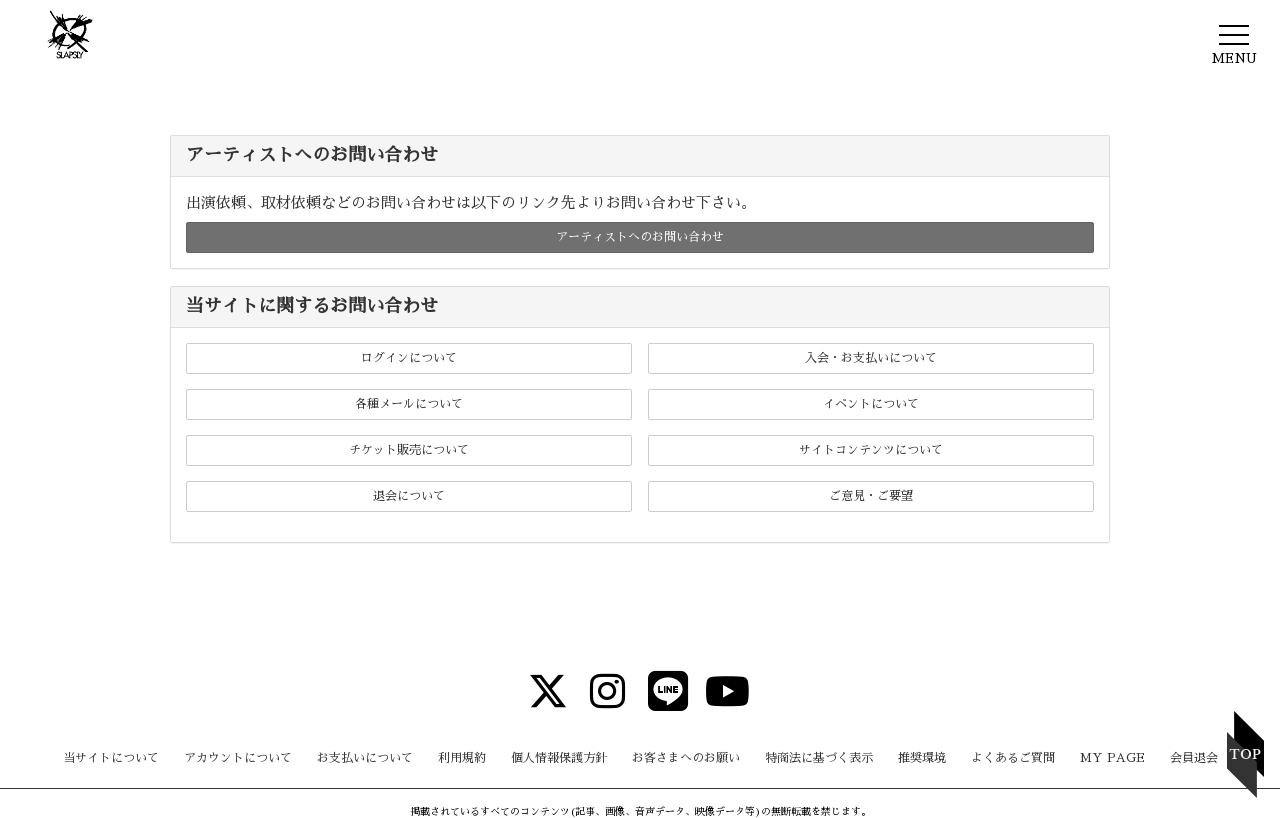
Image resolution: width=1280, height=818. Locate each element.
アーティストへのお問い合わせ (640, 237)
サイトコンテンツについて (871, 450)
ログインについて (409, 358)
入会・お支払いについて (871, 358)
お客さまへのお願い (686, 758)
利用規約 (462, 758)
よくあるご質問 (1013, 758)
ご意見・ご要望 (871, 496)
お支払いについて (365, 758)
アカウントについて (238, 758)
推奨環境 (922, 758)
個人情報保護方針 (559, 758)
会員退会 (1194, 758)
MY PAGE (1112, 758)
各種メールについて (409, 404)
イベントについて (871, 404)
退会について (409, 496)
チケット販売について (409, 450)
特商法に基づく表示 (819, 758)
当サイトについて (111, 758)
